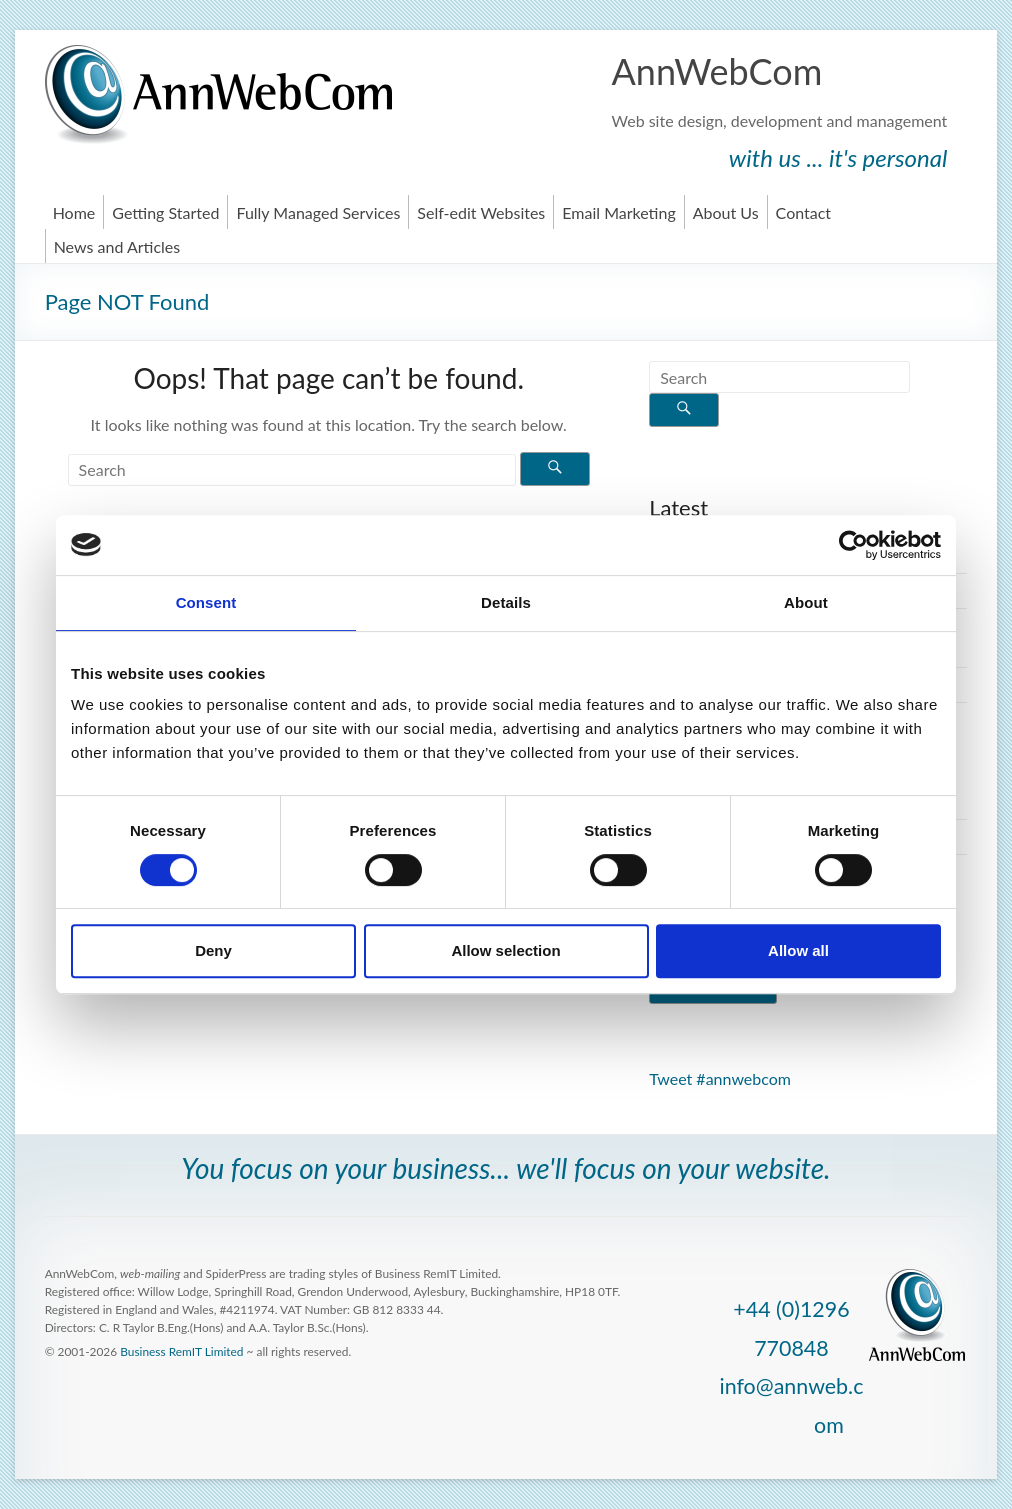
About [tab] (806, 602)
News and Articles (117, 246)
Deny (213, 950)
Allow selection (505, 950)
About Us (726, 212)
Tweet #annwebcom (720, 1078)
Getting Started (165, 212)
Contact (803, 212)
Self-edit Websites (481, 212)
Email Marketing (618, 212)
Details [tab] (506, 602)
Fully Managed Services (318, 212)
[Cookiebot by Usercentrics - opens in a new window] (853, 545)
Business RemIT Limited (181, 1351)
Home (74, 212)
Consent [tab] (206, 602)
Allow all (798, 950)
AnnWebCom (717, 71)
